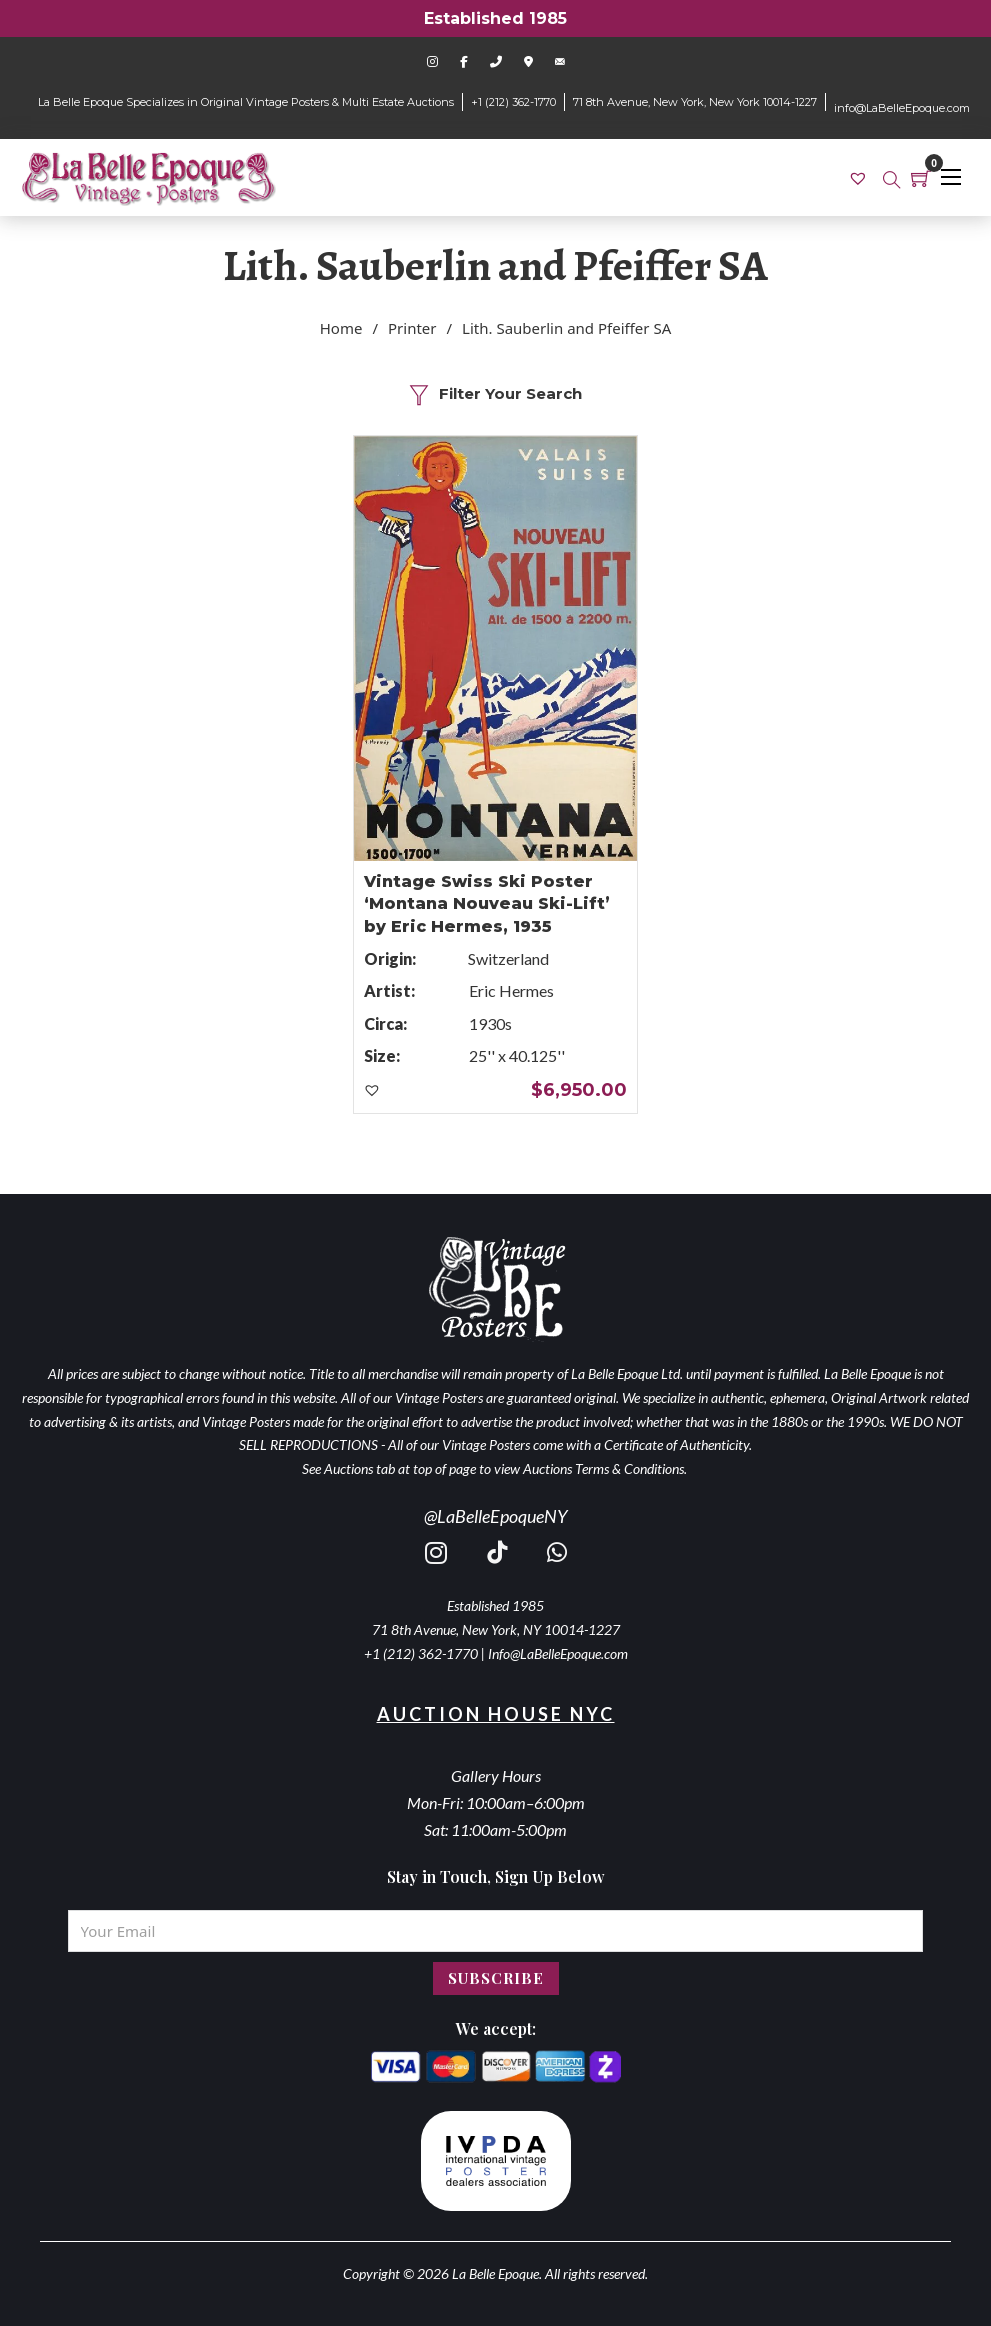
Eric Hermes (511, 990)
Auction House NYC (496, 1714)
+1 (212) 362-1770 (513, 102)
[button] (373, 1091)
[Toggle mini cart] (921, 178)
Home (341, 328)
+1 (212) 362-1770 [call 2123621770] (421, 1653)
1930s (490, 1023)
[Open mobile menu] (951, 177)
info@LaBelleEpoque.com (902, 108)
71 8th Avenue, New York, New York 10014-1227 (695, 102)
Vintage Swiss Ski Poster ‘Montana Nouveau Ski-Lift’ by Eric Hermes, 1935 (487, 904)
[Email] (496, 1931)
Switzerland (508, 958)
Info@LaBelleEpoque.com (558, 1653)
